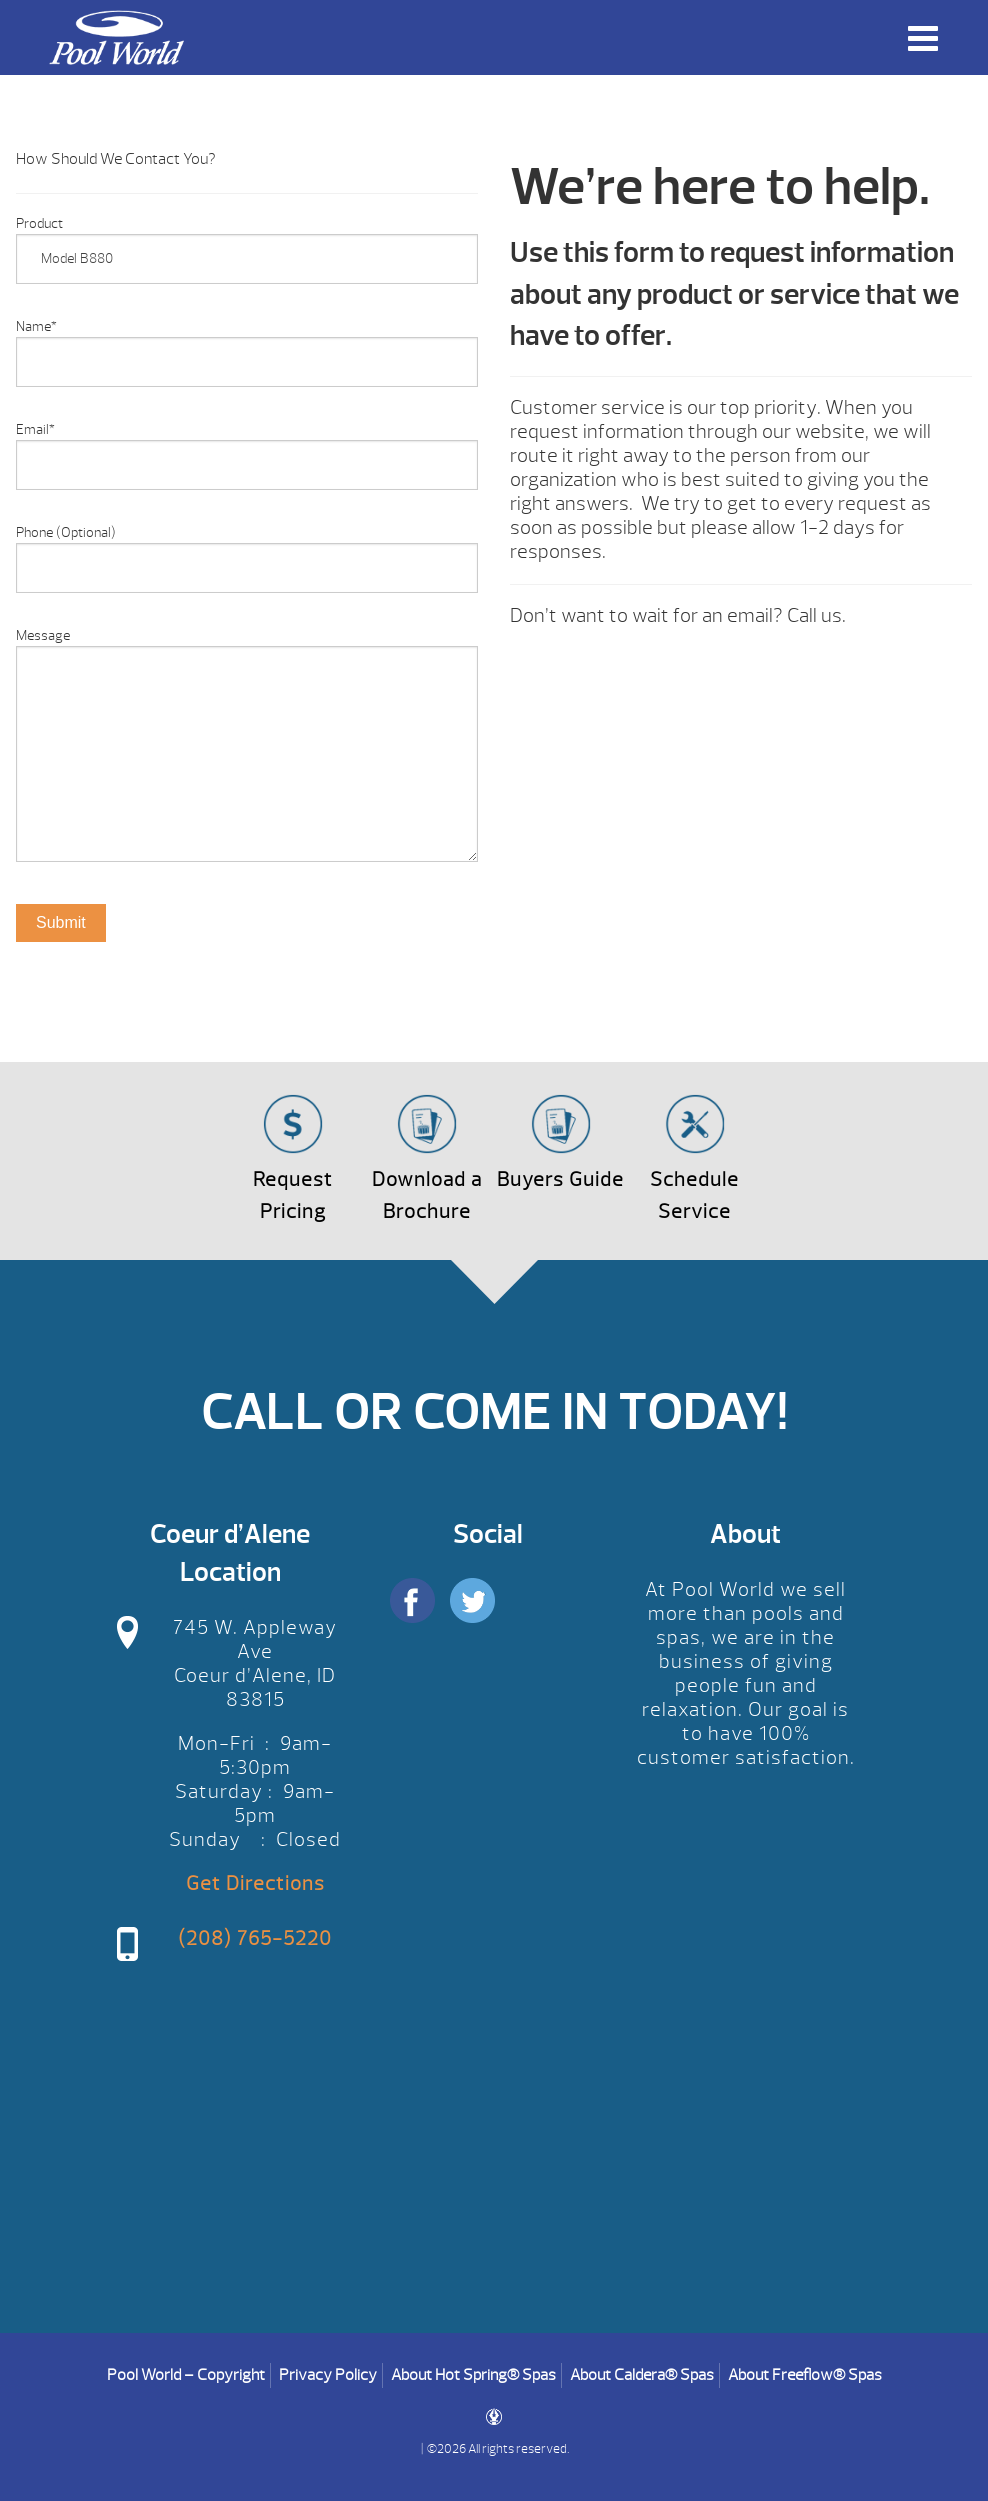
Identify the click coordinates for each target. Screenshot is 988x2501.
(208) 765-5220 (255, 1938)
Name (36, 326)
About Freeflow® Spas (805, 2375)
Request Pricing (293, 1195)
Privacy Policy (328, 2375)
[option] (247, 1014)
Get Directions (255, 1883)
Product (39, 223)
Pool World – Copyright (186, 2375)
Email (35, 429)
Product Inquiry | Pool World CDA (116, 37)
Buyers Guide (560, 1179)
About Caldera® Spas (642, 2375)
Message (43, 635)
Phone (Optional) (66, 532)
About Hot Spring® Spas (473, 2375)
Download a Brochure (427, 1195)
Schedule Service (694, 1195)
